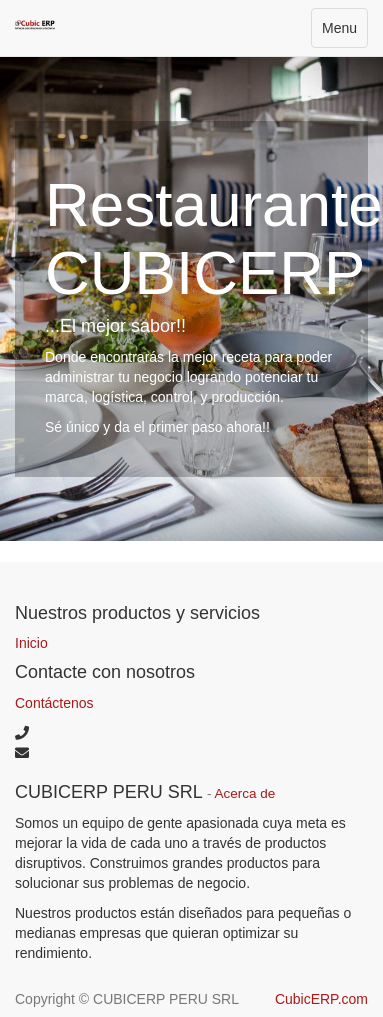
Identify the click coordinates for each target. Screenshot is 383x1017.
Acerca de (245, 793)
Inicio (31, 643)
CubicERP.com (321, 999)
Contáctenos (54, 703)
